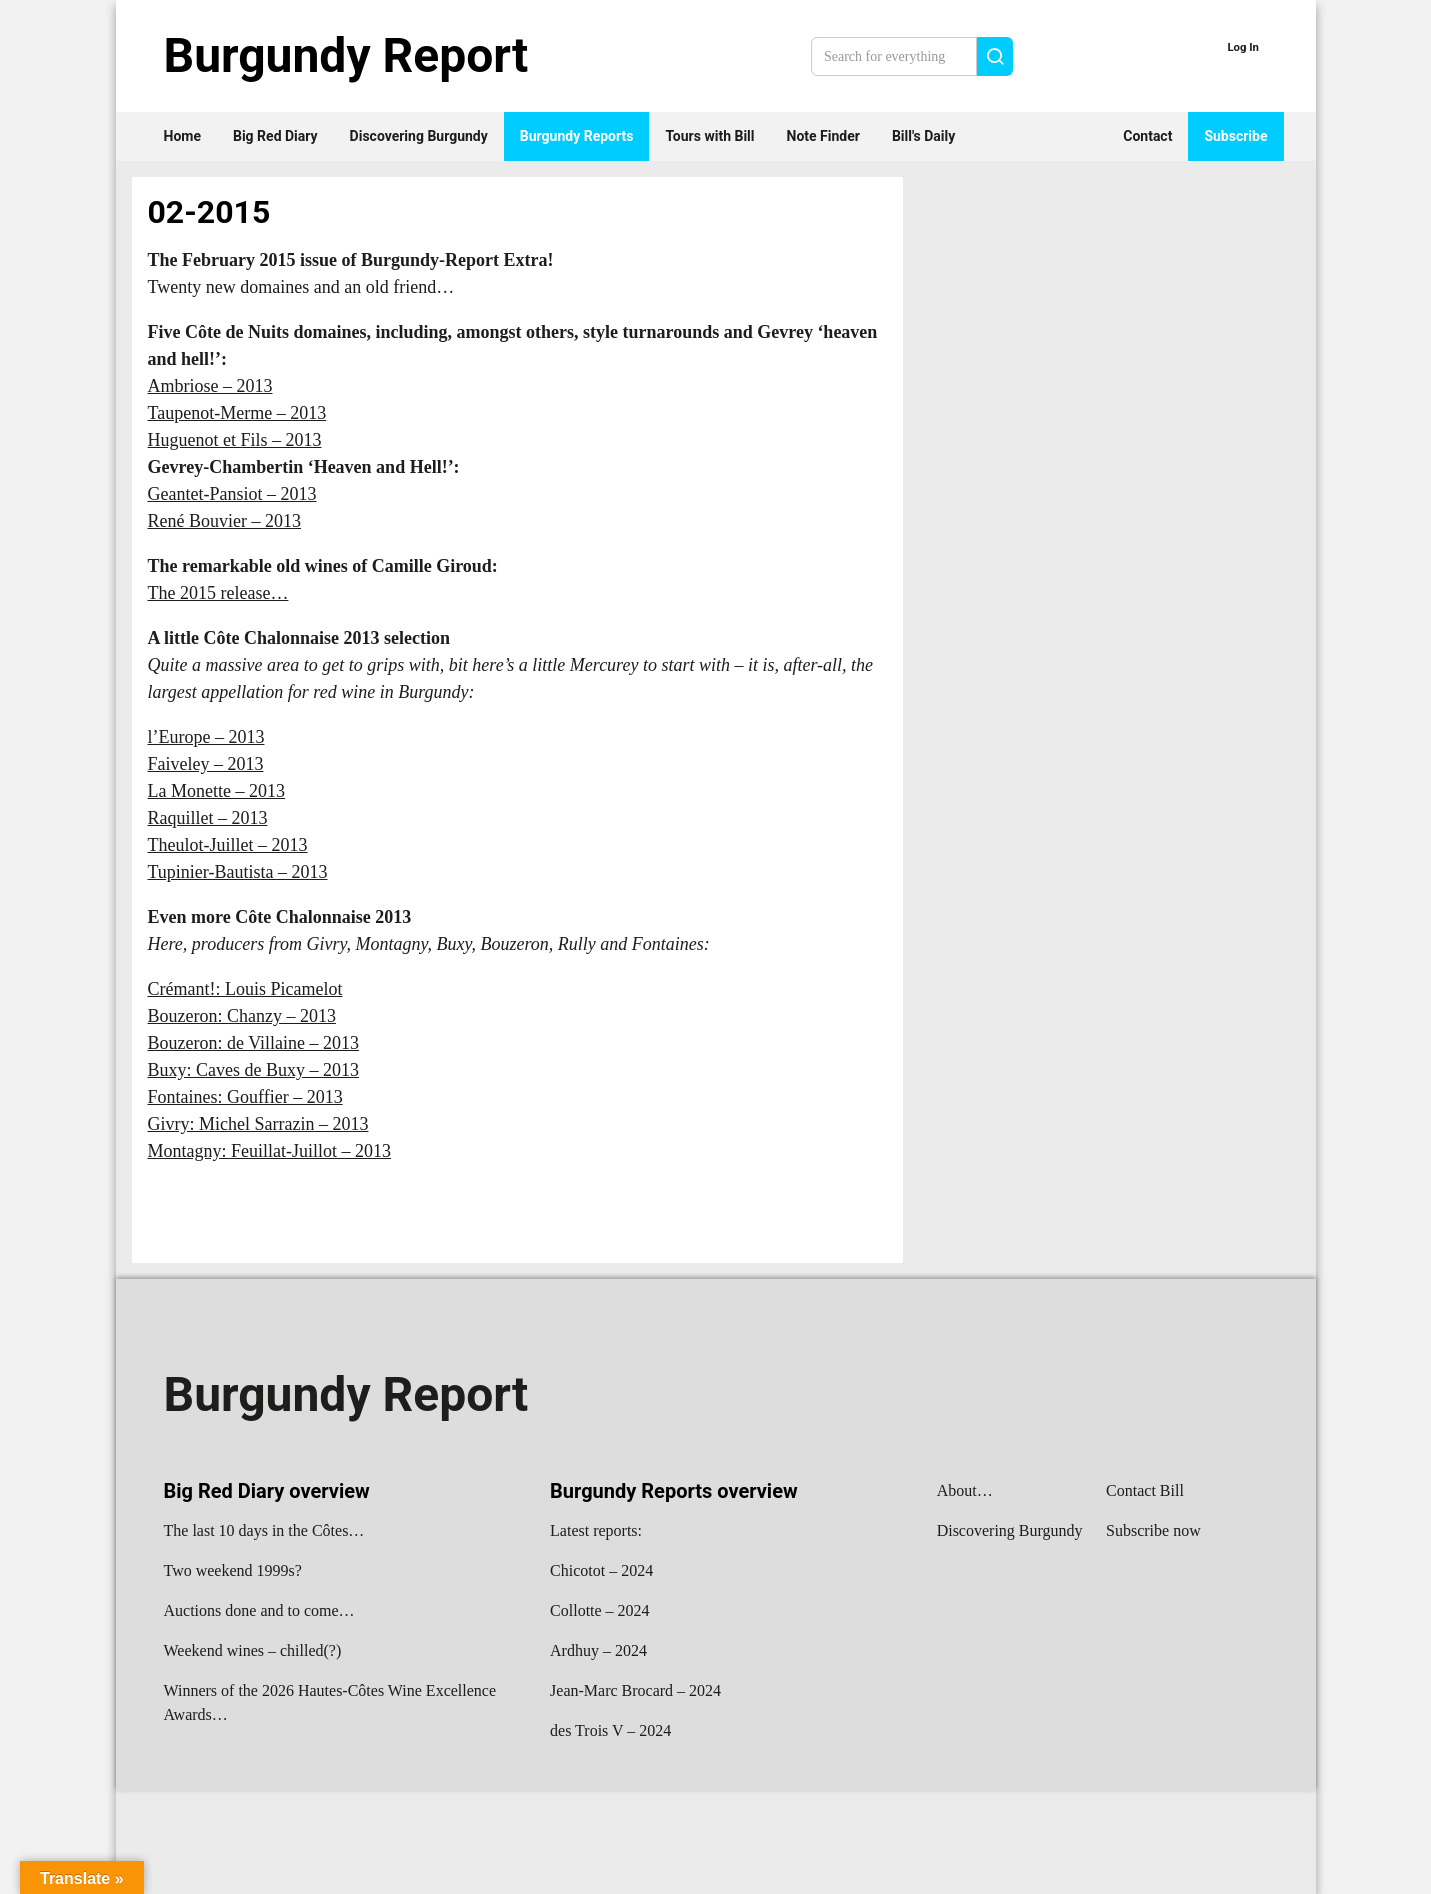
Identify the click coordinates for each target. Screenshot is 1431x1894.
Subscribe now (1153, 1530)
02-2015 (209, 212)
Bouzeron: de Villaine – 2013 (254, 1043)
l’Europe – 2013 (206, 737)
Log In (1243, 47)
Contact (1147, 136)
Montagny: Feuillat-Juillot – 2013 (270, 1151)
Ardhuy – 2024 (598, 1650)
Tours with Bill (709, 136)
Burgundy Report (346, 55)
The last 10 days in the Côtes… (264, 1530)
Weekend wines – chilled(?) (253, 1650)
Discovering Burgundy (419, 136)
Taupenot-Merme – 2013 (237, 413)
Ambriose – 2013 (210, 386)
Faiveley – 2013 (206, 764)
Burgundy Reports (577, 136)
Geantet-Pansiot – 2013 (232, 494)
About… (965, 1490)
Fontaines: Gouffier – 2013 (245, 1097)
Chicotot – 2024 (601, 1570)
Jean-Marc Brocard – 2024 (635, 1690)
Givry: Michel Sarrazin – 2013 (258, 1124)
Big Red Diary (275, 136)
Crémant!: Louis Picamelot (245, 989)
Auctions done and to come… (259, 1610)
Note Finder (823, 136)
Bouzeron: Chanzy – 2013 (242, 1016)
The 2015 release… (218, 593)
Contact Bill (1145, 1490)
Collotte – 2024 (600, 1610)
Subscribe (1235, 136)
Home (182, 136)
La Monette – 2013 (216, 791)
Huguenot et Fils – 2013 (235, 440)
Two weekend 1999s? (233, 1570)
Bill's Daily (923, 136)
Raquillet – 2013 (208, 818)
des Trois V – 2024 (610, 1730)
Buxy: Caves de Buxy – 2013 (254, 1070)
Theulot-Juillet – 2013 (228, 845)
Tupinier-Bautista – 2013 (238, 872)
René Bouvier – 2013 (224, 521)
